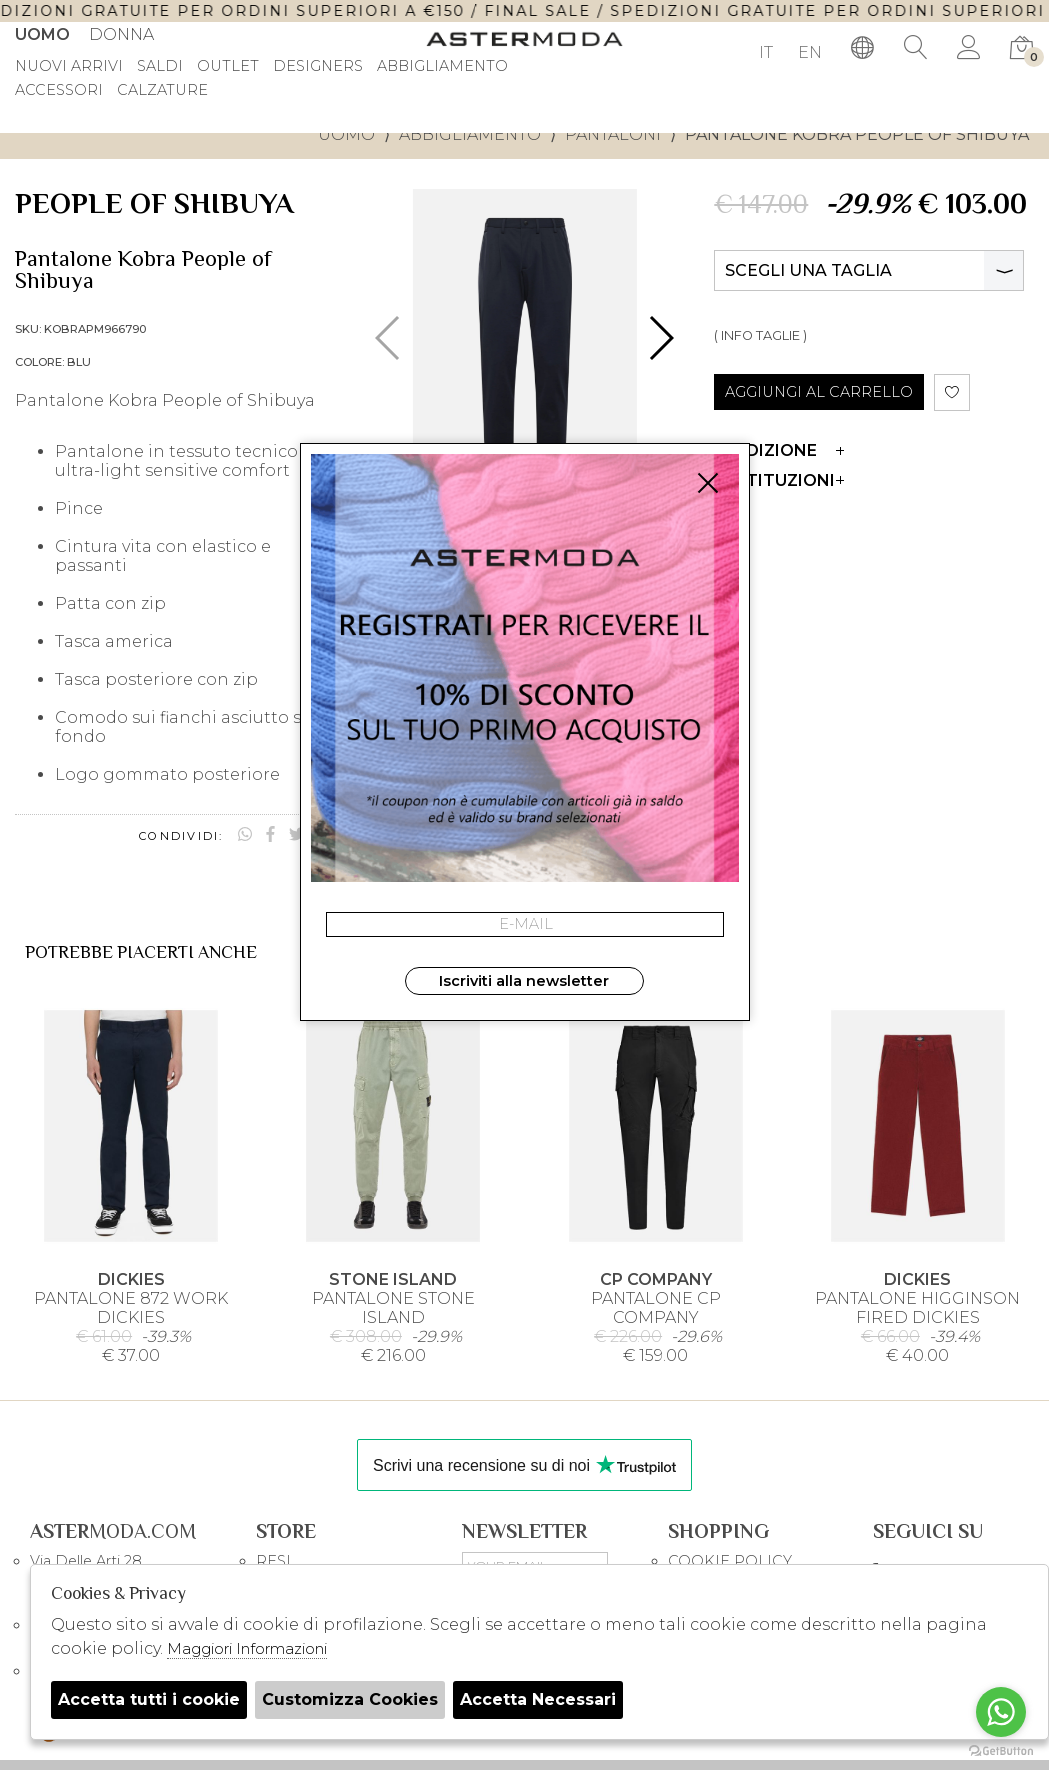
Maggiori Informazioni (247, 1648)
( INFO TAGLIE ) (760, 335)
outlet (228, 67)
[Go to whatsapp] (1001, 1712)
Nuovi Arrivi (69, 67)
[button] (660, 338)
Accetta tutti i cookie (149, 1699)
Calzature (162, 91)
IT (766, 52)
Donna (121, 34)
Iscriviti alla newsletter (524, 981)
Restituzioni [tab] (779, 480)
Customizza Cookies (350, 1699)
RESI (273, 1561)
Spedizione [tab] (779, 450)
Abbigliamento (470, 134)
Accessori (59, 91)
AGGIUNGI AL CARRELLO (819, 392)
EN (810, 52)
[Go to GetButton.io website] (1001, 1750)
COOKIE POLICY (730, 1561)
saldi (160, 67)
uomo (346, 134)
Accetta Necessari (538, 1699)
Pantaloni (613, 134)
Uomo (42, 34)
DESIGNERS (318, 67)
